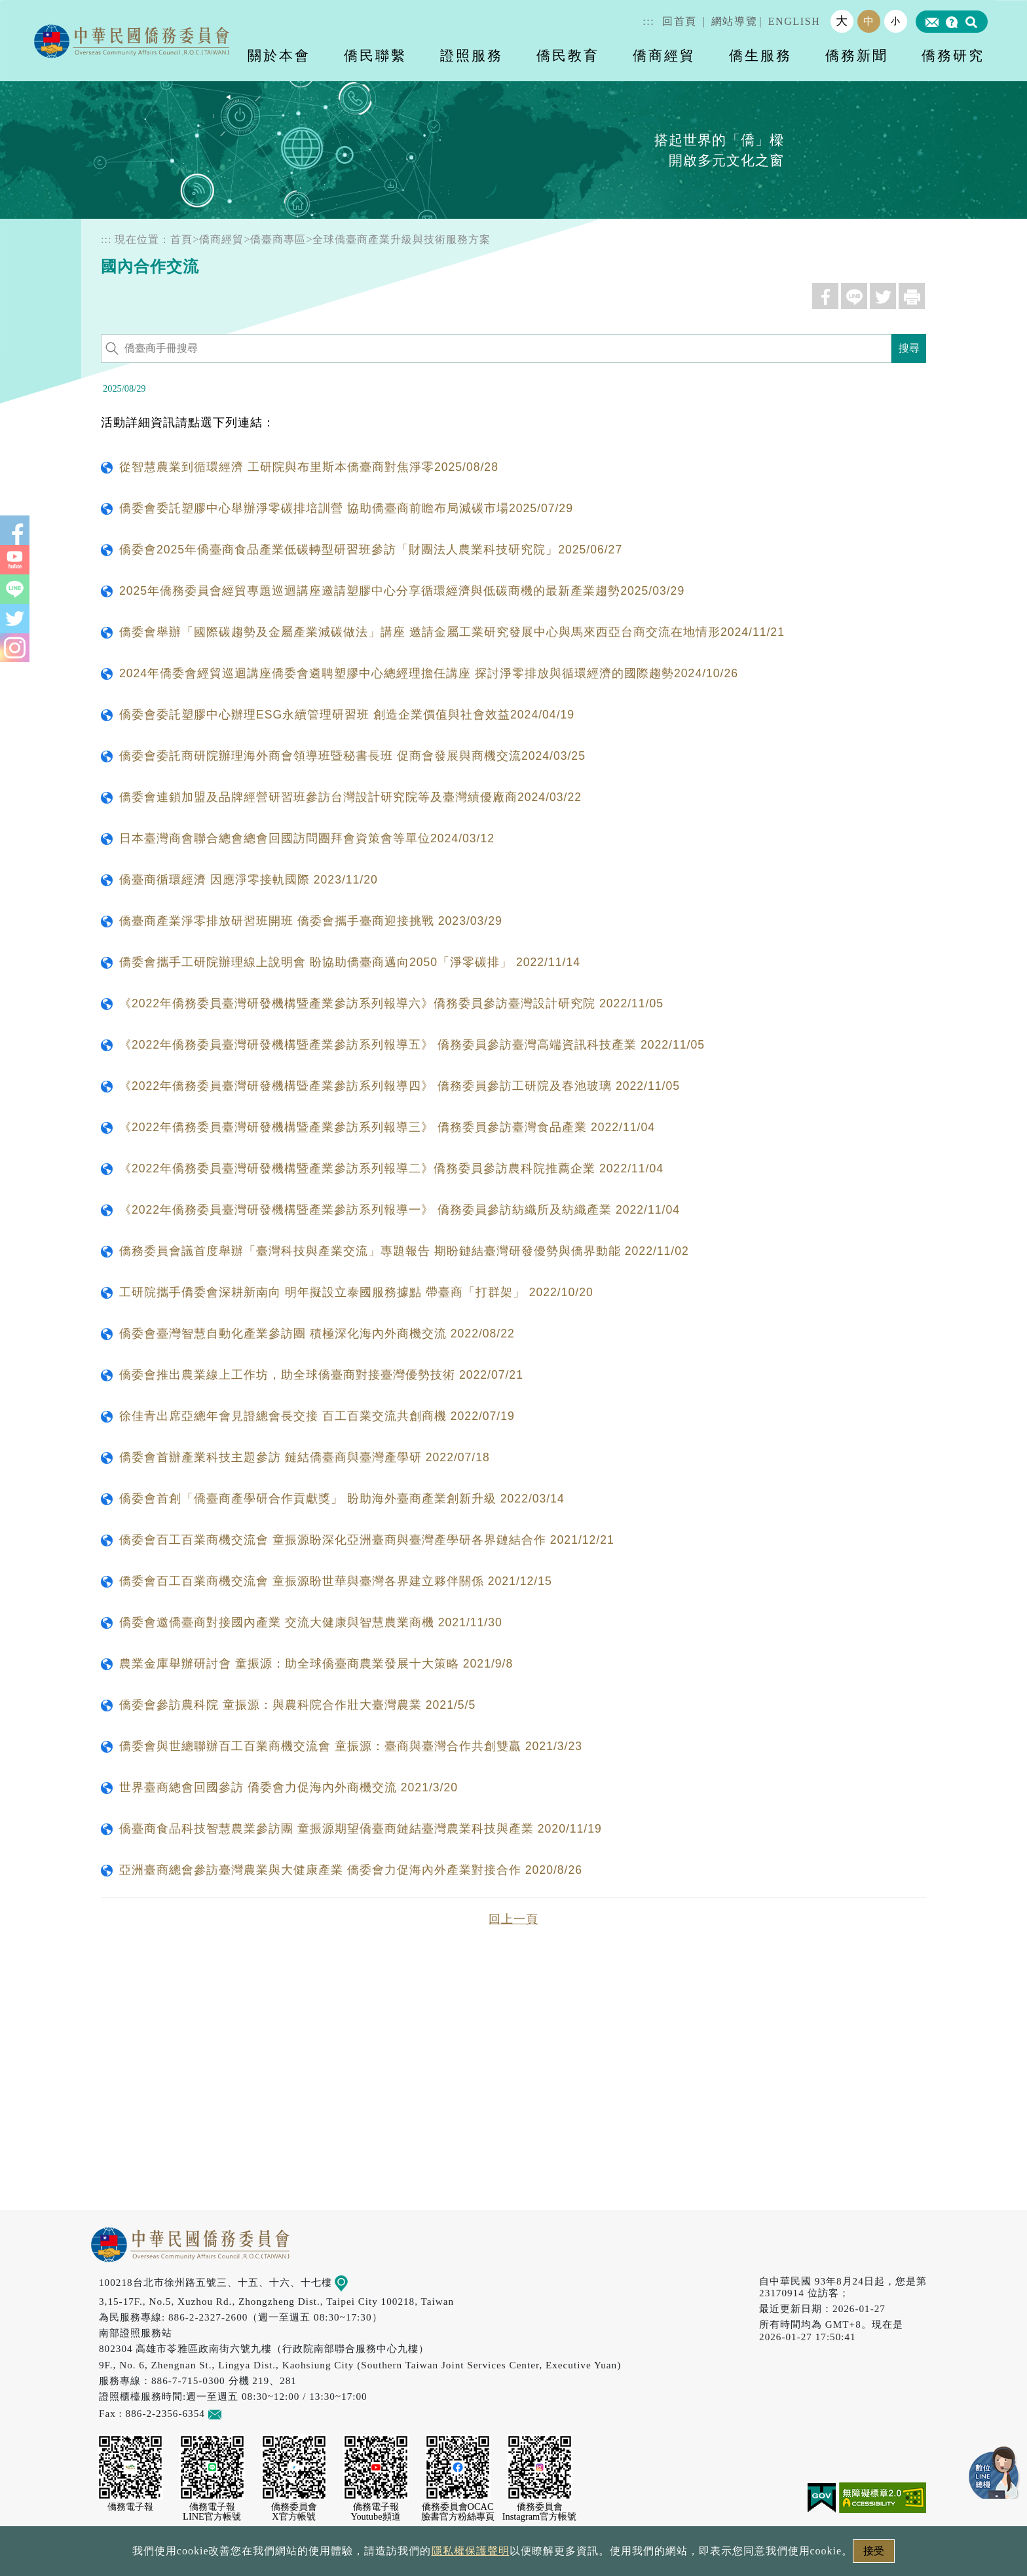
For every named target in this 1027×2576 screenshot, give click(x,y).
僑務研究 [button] (953, 55)
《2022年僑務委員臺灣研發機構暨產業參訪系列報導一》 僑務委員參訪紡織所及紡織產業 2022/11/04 (399, 1209)
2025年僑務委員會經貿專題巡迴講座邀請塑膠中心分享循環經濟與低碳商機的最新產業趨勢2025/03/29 (401, 590)
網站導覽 (734, 21)
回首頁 (679, 21)
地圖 (350, 2282)
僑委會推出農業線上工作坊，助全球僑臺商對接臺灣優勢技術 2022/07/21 (321, 1374)
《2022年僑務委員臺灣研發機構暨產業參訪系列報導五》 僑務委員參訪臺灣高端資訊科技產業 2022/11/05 (412, 1044)
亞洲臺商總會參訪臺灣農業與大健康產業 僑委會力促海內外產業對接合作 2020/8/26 (350, 1869)
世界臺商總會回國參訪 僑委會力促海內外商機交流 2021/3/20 (288, 1787)
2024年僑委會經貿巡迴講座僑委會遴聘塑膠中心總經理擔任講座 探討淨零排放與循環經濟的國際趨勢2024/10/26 (428, 673)
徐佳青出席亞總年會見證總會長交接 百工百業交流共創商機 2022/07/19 (317, 1416)
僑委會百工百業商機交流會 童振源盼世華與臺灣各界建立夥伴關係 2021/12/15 (335, 1581)
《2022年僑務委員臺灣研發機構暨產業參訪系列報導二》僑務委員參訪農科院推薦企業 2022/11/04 (391, 1168)
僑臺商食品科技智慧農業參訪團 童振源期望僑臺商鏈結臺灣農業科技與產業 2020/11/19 (360, 1828)
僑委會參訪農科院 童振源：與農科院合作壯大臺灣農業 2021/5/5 (297, 1704)
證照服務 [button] (471, 55)
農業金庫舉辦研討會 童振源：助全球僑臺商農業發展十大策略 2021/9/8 (316, 1663)
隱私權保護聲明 (457, 2554)
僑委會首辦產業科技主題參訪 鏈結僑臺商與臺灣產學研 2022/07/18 (304, 1457)
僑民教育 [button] (567, 55)
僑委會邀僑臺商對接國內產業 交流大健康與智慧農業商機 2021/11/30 (310, 1622)
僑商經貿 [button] (664, 55)
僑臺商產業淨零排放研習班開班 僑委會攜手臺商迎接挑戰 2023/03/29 (310, 920)
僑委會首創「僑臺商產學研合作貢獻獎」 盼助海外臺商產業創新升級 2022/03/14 (342, 1498)
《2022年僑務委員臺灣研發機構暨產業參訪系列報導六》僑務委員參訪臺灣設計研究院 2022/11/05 (391, 1003)
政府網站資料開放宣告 (339, 2554)
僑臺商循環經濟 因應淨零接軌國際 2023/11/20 (248, 879)
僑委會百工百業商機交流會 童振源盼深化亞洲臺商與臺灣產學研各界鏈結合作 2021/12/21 (366, 1539)
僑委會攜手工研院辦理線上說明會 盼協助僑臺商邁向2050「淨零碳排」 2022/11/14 (349, 962)
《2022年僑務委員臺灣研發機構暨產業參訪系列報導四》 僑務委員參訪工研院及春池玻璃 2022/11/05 (399, 1085)
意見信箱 (234, 2413)
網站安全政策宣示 (564, 2554)
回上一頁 (513, 1919)
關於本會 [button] (279, 55)
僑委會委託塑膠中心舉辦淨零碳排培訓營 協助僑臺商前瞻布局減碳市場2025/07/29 (346, 508)
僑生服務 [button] (760, 55)
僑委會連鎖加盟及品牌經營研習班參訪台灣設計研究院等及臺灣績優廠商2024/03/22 (350, 797)
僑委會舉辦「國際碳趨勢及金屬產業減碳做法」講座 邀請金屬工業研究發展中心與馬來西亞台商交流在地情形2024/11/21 (452, 632)
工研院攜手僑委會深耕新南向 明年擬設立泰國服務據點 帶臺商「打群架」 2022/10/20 (356, 1292)
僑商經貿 (221, 239)
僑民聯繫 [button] (375, 55)
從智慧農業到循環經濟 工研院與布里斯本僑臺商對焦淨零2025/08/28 (308, 467)
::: (648, 21)
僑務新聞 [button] (856, 55)
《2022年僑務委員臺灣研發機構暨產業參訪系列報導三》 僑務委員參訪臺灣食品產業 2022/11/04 (387, 1127)
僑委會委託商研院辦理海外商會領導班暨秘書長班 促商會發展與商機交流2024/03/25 (352, 755)
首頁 (181, 239)
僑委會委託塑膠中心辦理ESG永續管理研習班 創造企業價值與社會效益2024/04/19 (346, 714)
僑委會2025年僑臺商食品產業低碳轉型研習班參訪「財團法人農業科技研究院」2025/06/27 (370, 549)
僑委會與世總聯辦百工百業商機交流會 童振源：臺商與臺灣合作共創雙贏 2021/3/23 (350, 1746)
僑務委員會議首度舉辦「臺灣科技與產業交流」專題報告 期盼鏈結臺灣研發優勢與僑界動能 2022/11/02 (404, 1251)
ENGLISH (794, 21)
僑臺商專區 (278, 239)
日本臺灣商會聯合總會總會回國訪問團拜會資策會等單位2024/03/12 (307, 838)
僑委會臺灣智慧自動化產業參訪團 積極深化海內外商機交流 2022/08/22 (317, 1333)
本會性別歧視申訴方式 (688, 2554)
